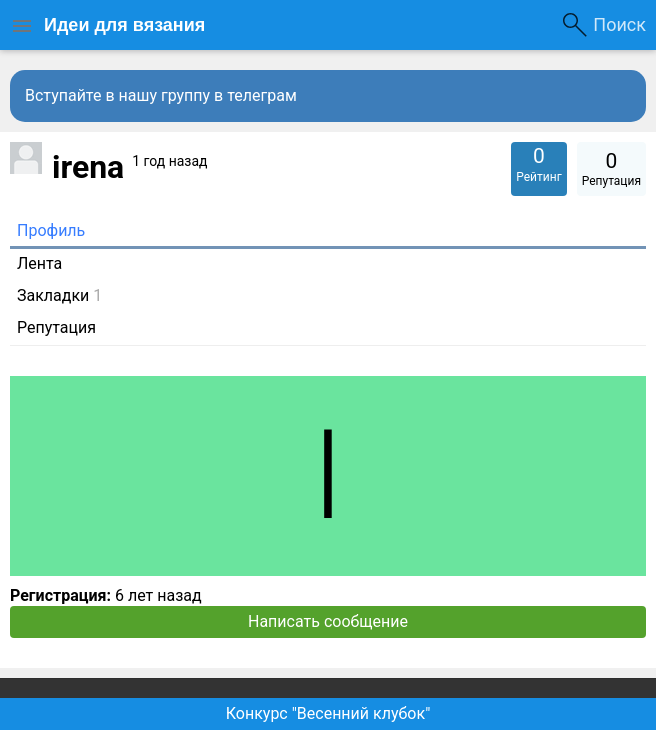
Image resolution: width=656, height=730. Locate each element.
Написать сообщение (328, 621)
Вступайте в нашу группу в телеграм (161, 95)
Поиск (619, 24)
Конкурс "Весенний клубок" (328, 713)
